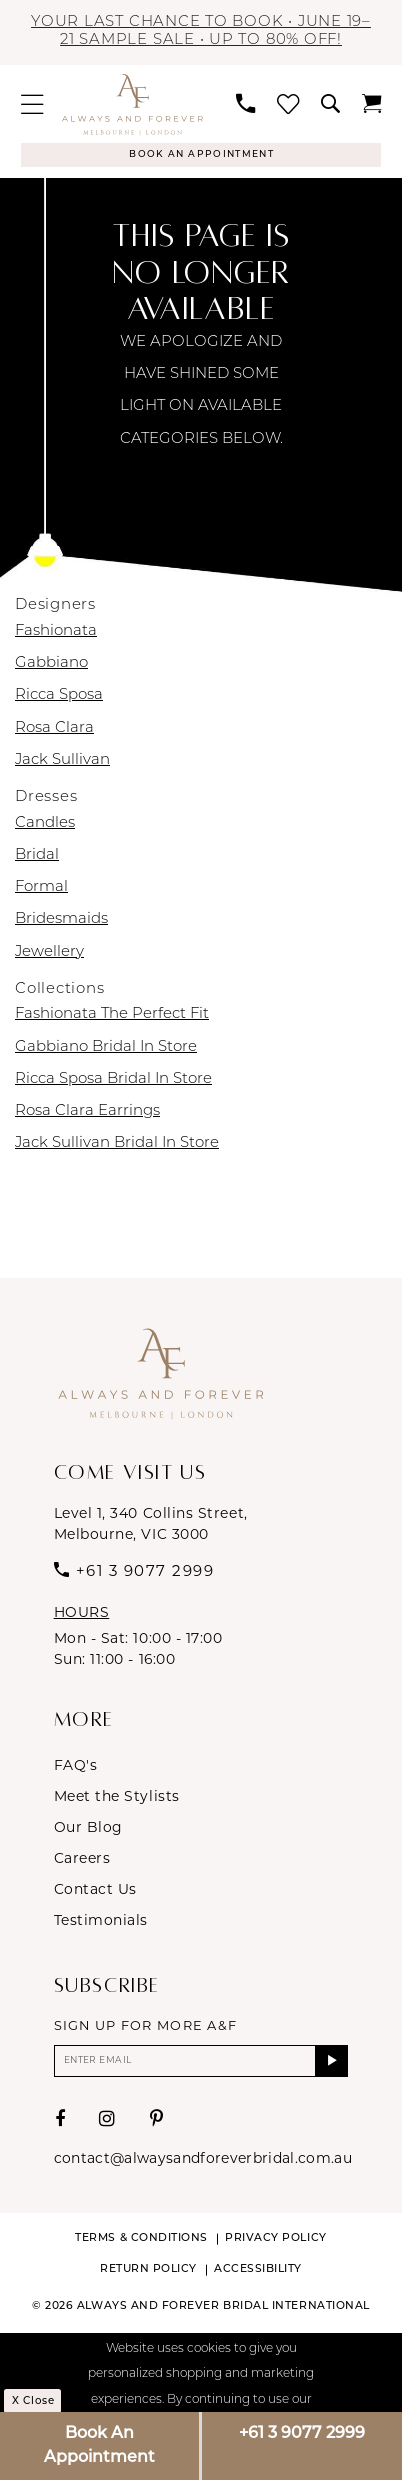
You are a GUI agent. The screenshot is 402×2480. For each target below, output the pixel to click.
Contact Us (95, 1893)
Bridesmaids (61, 923)
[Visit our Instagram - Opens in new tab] (107, 2128)
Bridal (37, 859)
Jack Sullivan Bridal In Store (117, 1147)
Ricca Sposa (59, 699)
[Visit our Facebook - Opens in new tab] (60, 2128)
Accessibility (258, 2278)
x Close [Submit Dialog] (38, 2410)
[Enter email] (201, 2066)
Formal (41, 891)
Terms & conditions (141, 2247)
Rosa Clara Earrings (87, 1115)
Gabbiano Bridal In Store (106, 1050)
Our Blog (88, 1831)
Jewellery (49, 955)
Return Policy (148, 2278)
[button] (33, 104)
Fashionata (56, 635)
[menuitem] (33, 104)
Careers (82, 1862)
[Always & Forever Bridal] (132, 104)
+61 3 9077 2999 (302, 2434)
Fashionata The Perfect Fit (112, 1018)
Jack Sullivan (62, 763)
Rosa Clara (54, 731)
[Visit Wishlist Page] (288, 104)
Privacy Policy (276, 2247)
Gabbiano (51, 667)
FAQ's (76, 1769)
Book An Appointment (99, 2446)
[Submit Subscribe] (331, 2066)
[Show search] (330, 103)
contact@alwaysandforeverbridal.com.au (203, 2167)
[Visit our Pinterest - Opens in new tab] (157, 2128)
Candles (45, 826)
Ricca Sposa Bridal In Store (113, 1082)
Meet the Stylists (117, 1800)
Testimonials (101, 1924)
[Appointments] (200, 157)
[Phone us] (246, 103)
